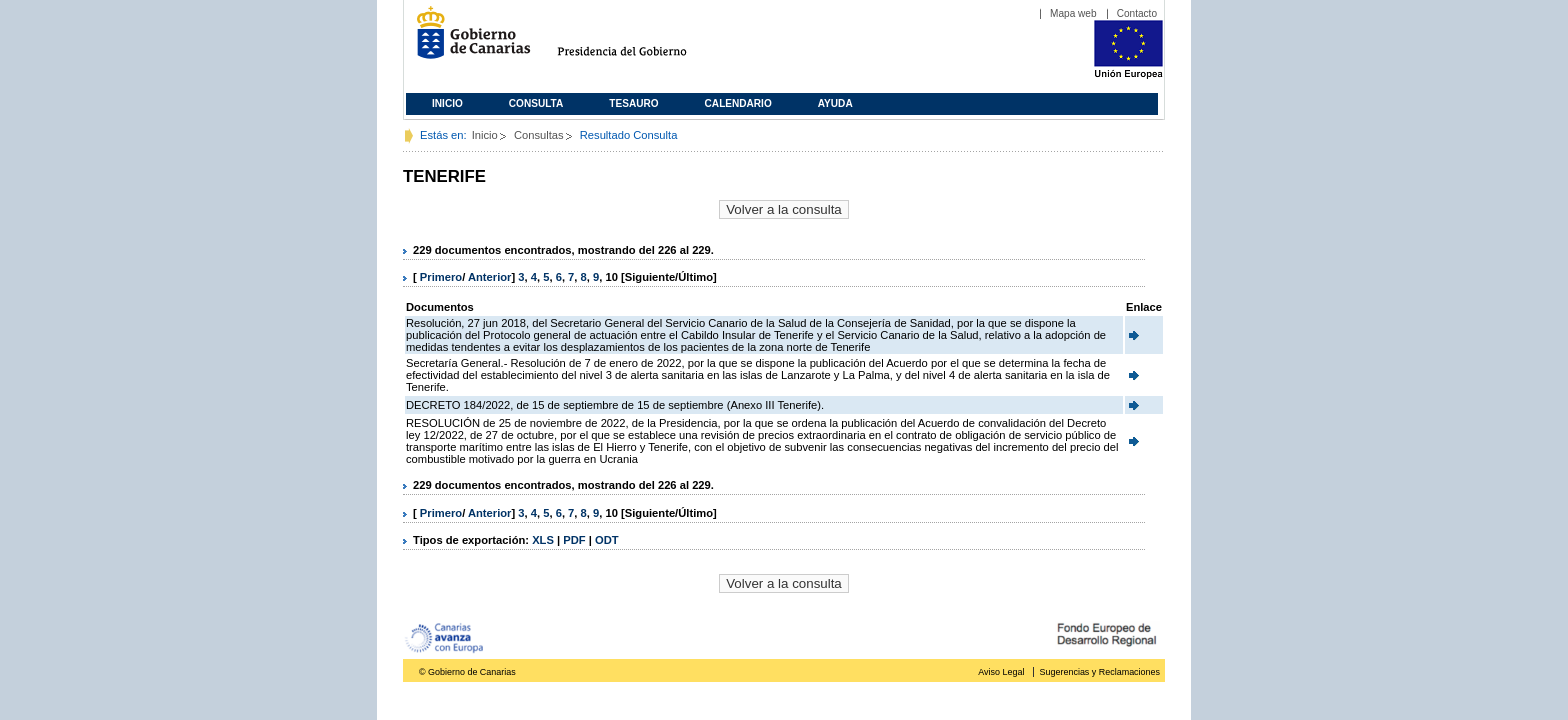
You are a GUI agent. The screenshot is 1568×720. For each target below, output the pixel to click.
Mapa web (1073, 13)
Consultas (539, 135)
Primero (441, 277)
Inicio (447, 103)
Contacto (1137, 13)
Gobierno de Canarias (467, 40)
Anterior (490, 277)
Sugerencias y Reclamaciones (1100, 672)
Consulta (536, 103)
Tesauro (633, 103)
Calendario (738, 103)
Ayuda (835, 103)
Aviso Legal (1001, 672)
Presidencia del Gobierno (640, 40)
